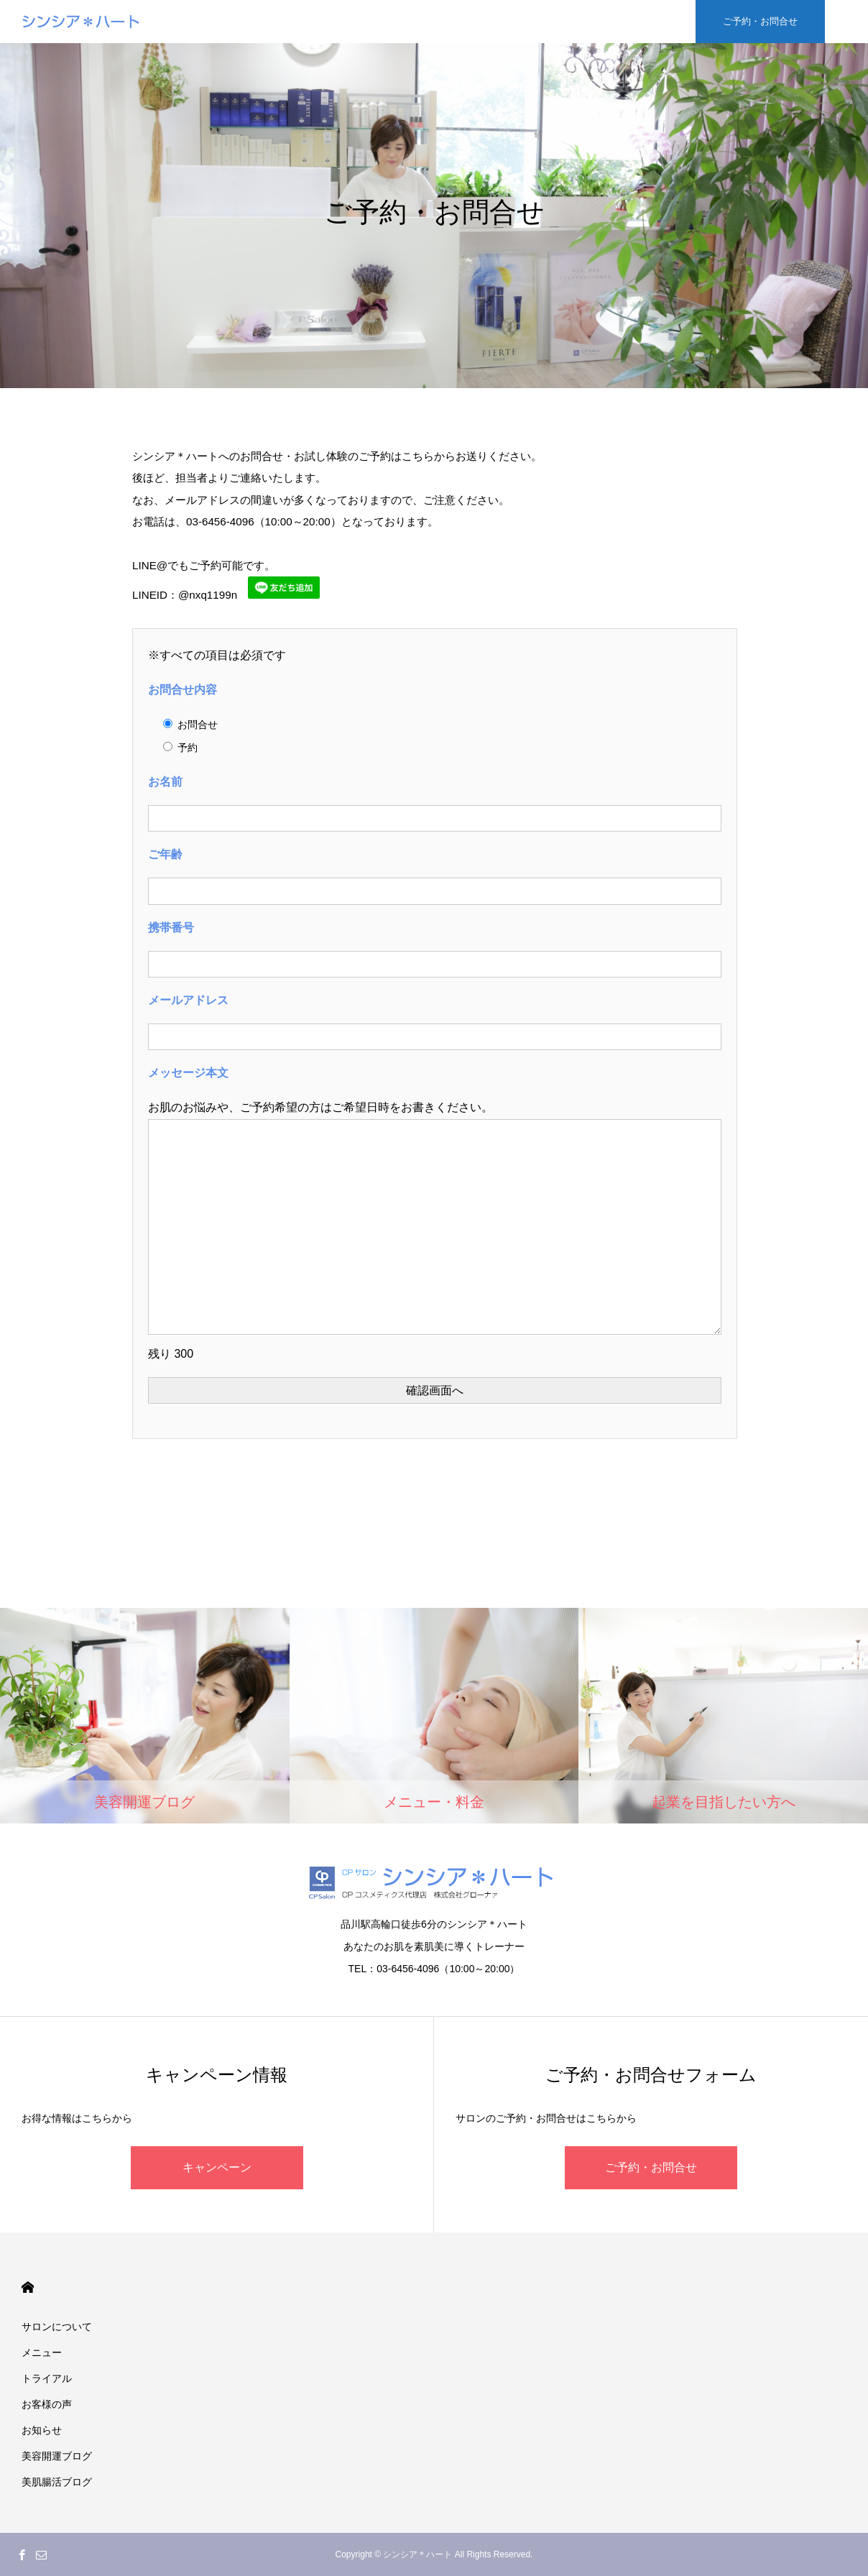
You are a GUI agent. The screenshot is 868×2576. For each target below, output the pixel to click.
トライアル (47, 2378)
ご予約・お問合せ (651, 2167)
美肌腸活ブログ (57, 2482)
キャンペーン (217, 2167)
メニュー (42, 2352)
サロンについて (57, 2326)
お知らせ (42, 2430)
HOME (28, 2287)
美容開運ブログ (57, 2456)
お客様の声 (47, 2404)
